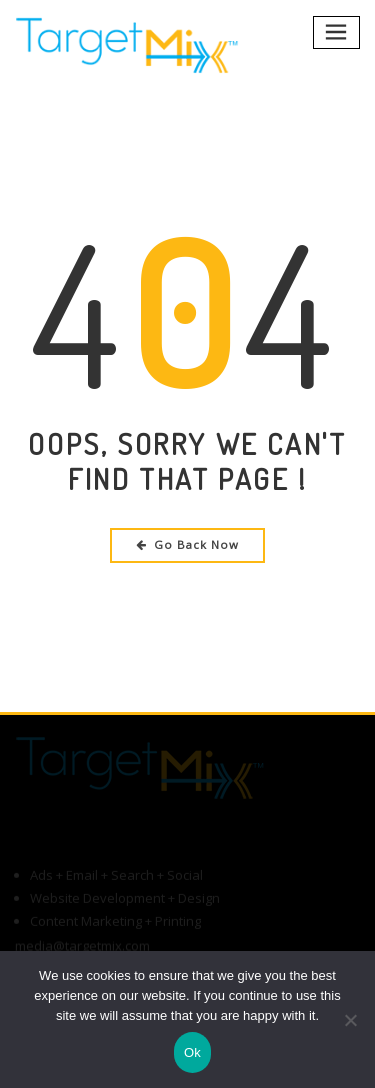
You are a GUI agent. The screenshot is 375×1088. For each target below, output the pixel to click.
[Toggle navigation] (337, 32)
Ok (192, 1052)
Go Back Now (187, 544)
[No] (350, 1020)
